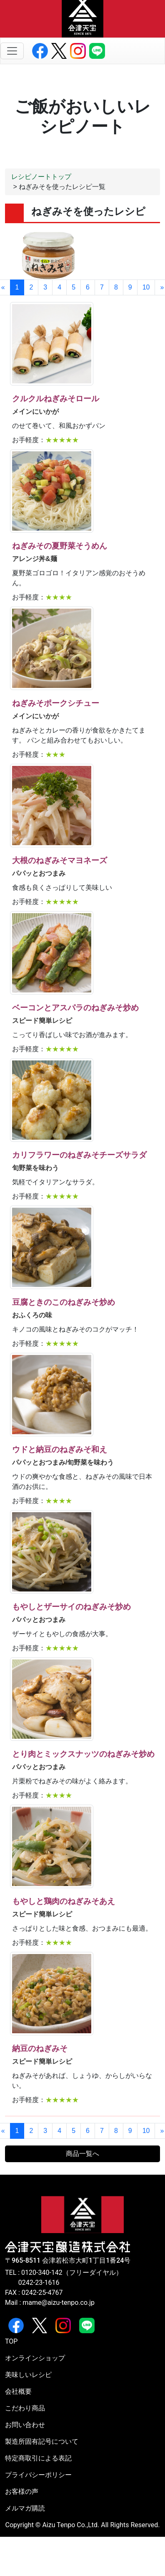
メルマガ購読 (25, 2508)
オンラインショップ (35, 2358)
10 (146, 287)
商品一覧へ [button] (82, 2153)
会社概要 (18, 2391)
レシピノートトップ (41, 176)
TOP (11, 2341)
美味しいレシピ (28, 2375)
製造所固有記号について (41, 2441)
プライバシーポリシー (38, 2475)
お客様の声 (21, 2491)
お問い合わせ (25, 2425)
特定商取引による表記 (38, 2458)
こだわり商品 (25, 2408)
